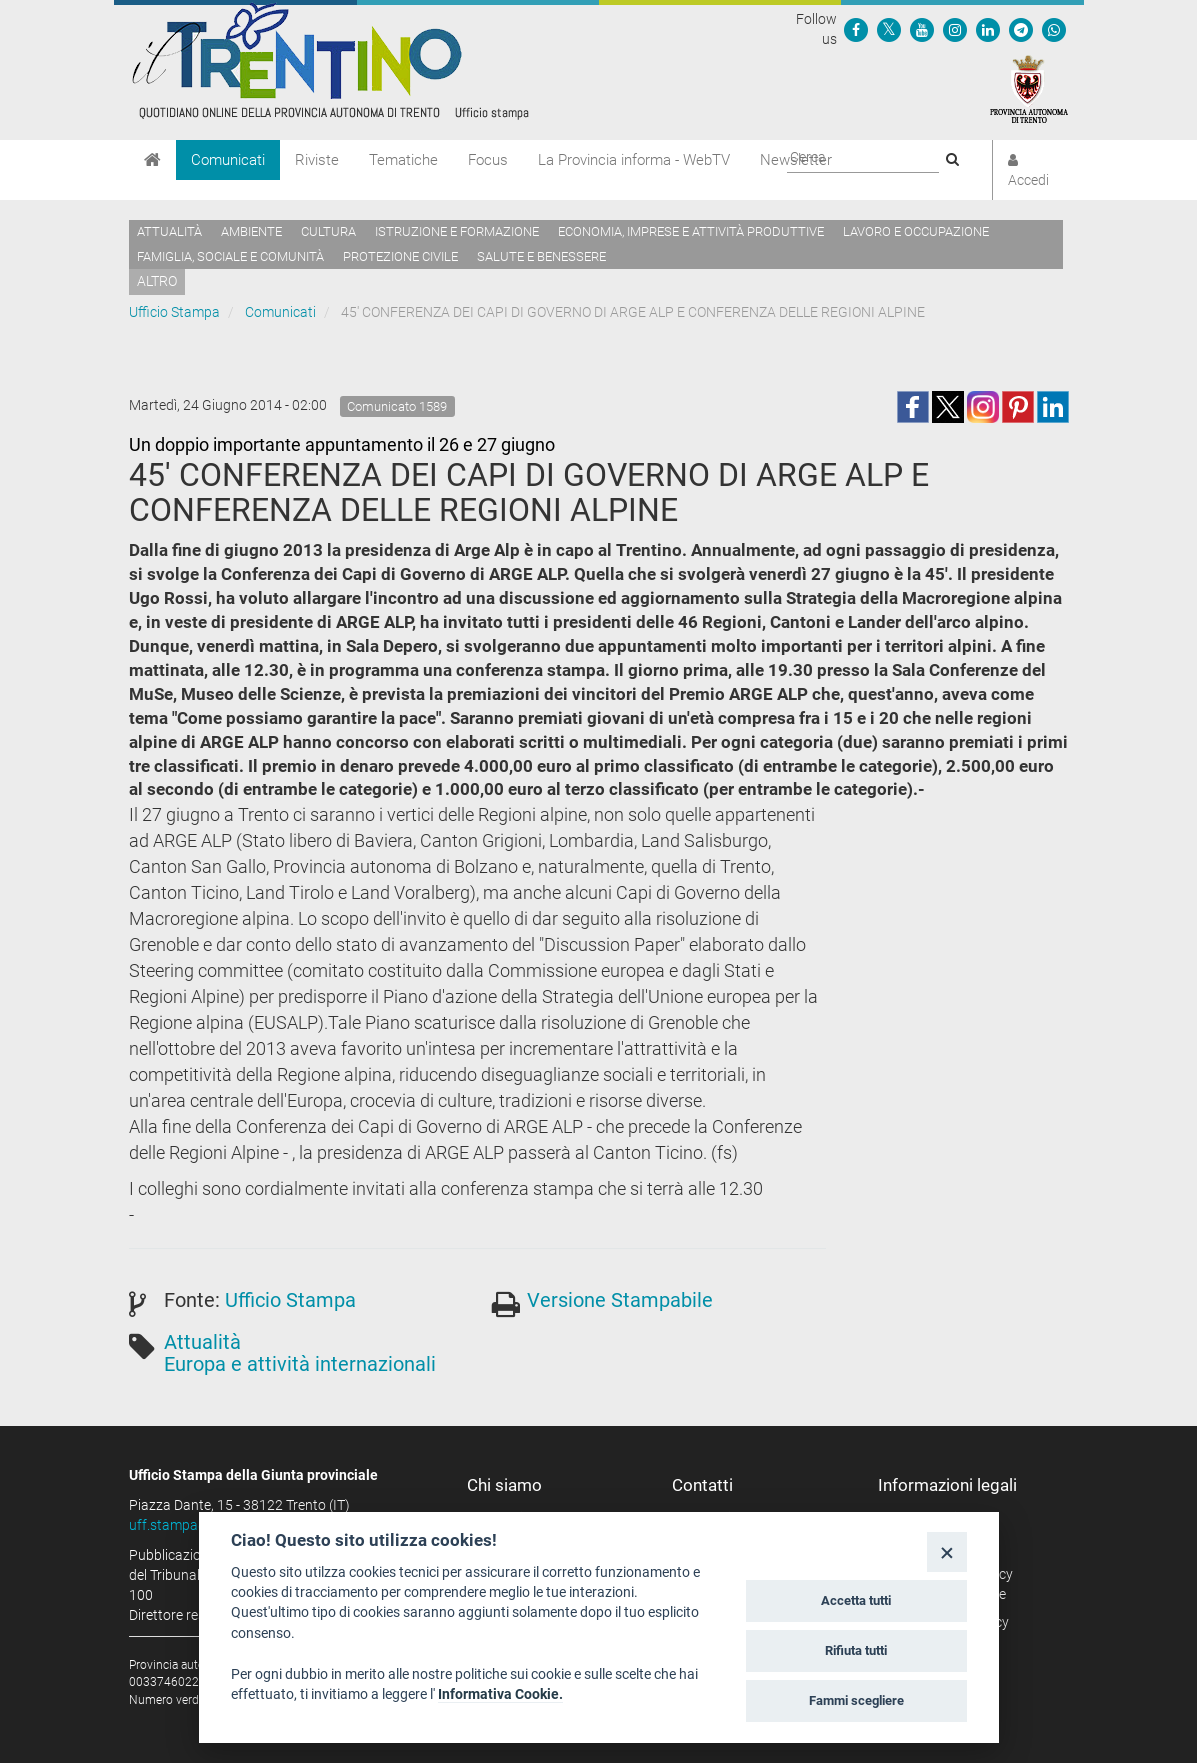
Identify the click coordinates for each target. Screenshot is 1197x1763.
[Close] (946, 1551)
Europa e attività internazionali (300, 1364)
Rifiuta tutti (856, 1650)
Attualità (169, 231)
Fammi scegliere (856, 1700)
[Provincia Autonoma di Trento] (1029, 88)
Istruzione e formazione (457, 231)
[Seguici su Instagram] (955, 29)
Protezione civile (400, 256)
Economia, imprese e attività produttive (691, 231)
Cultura (328, 231)
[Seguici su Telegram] (1021, 29)
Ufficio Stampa (174, 312)
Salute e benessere (541, 256)
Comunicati (228, 160)
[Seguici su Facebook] (856, 29)
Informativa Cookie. (500, 1694)
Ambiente (251, 231)
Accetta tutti (856, 1600)
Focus (488, 160)
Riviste (317, 160)
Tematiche (403, 160)
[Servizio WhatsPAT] (1054, 29)
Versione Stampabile (620, 1300)
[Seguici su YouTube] (922, 29)
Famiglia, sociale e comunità (230, 256)
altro (157, 281)
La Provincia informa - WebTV (634, 160)
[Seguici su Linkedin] (988, 29)
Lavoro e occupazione (916, 231)
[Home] (152, 160)
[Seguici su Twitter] (889, 29)
